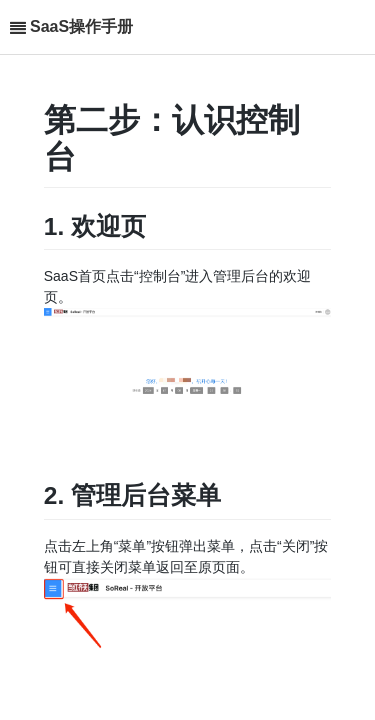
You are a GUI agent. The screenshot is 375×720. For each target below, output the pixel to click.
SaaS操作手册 (81, 26)
